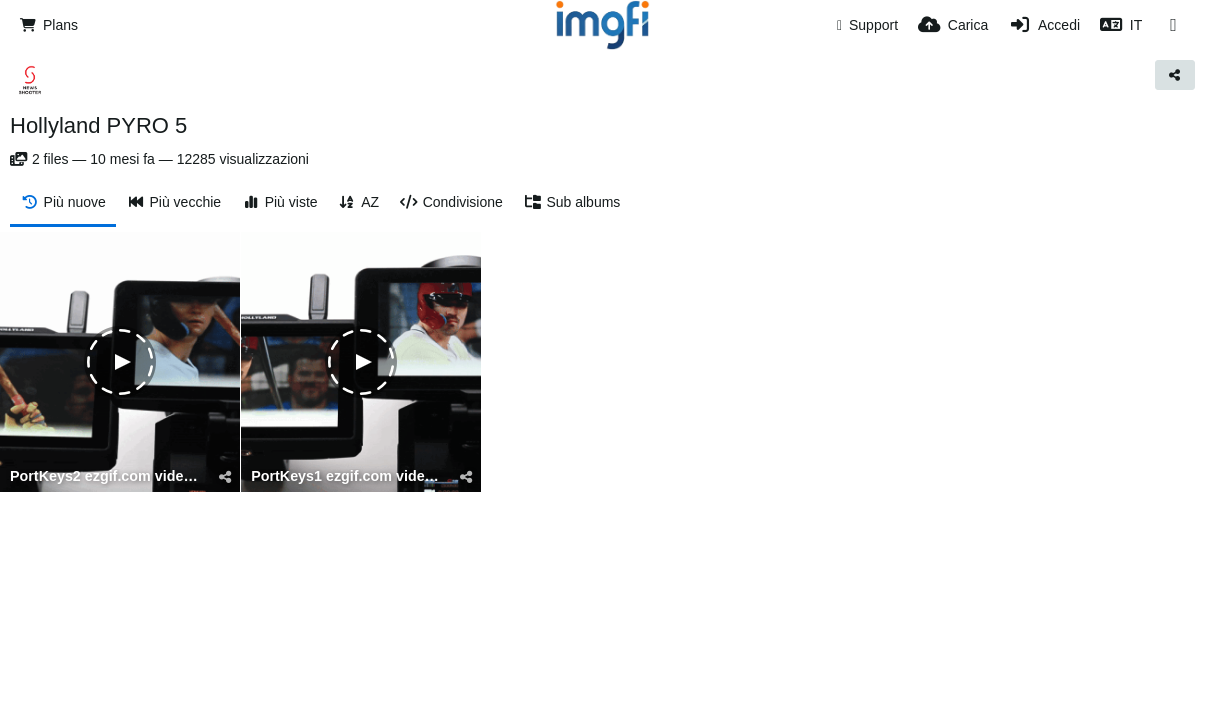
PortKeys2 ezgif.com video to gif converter (107, 476)
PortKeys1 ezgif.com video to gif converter (348, 476)
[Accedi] (1044, 25)
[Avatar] (30, 80)
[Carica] (953, 25)
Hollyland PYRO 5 (98, 125)
